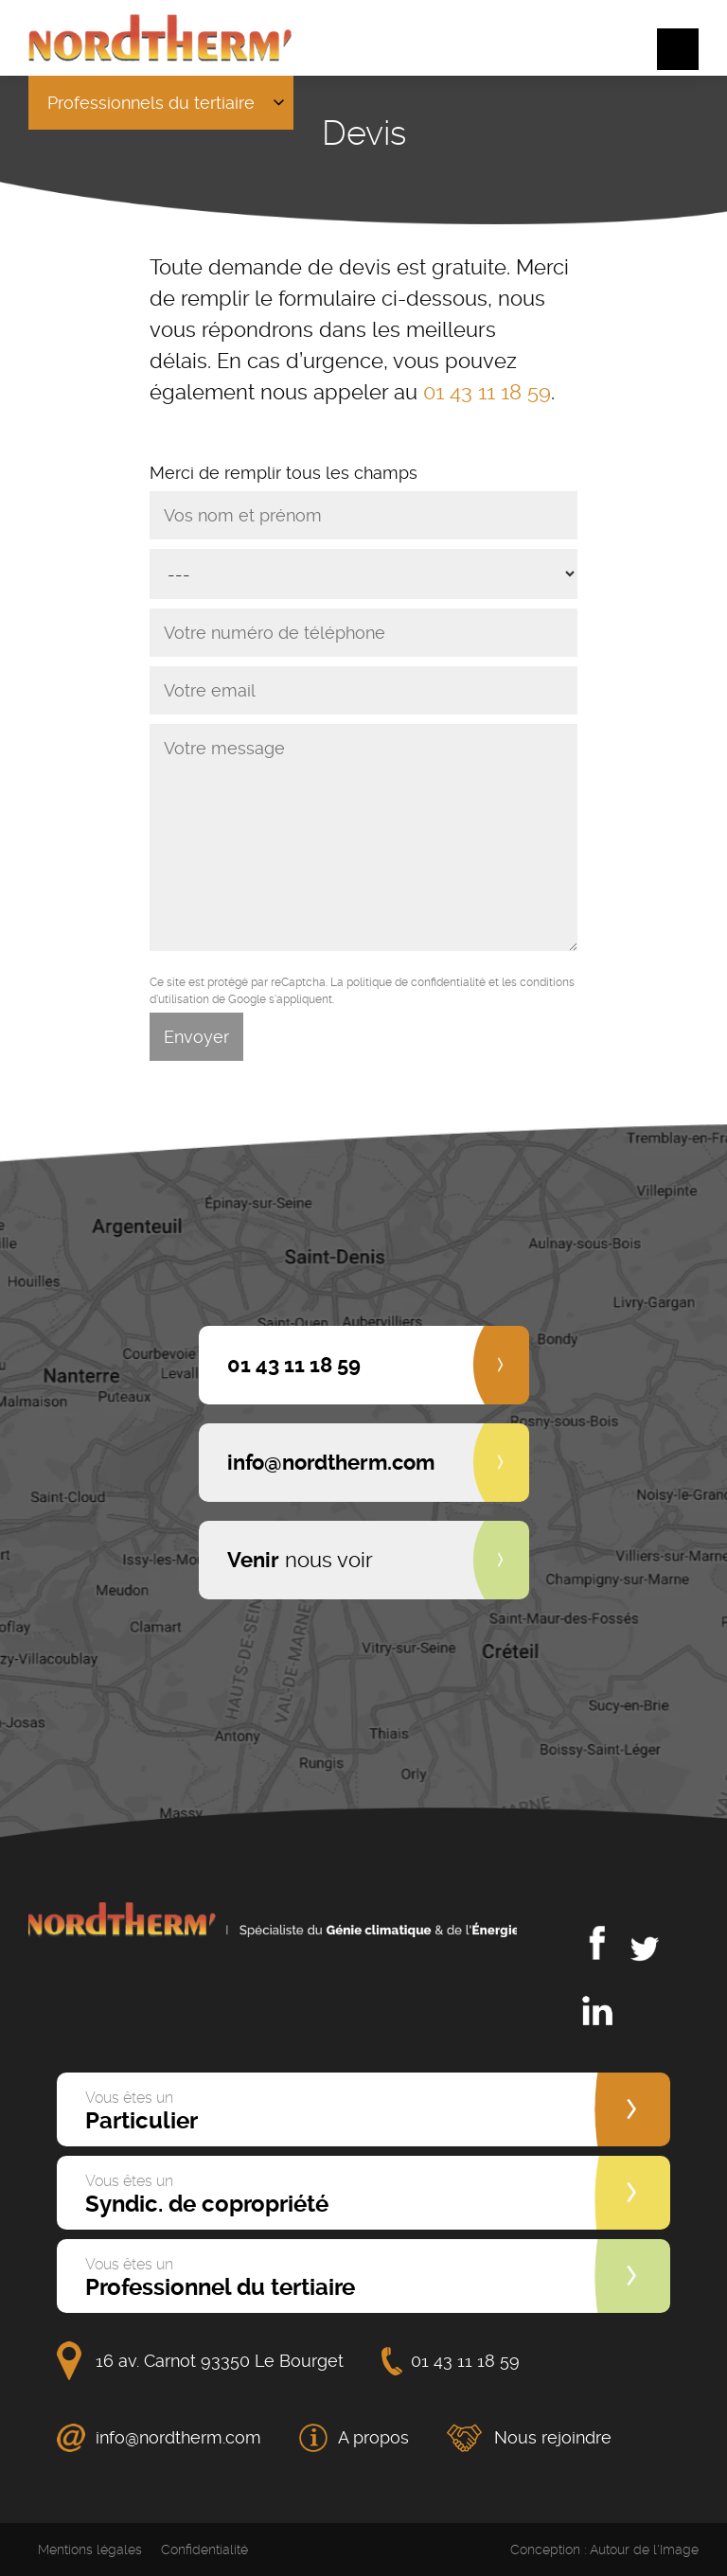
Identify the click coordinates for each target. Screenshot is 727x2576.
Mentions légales (90, 2549)
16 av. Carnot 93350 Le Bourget (220, 2361)
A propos (373, 2437)
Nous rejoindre (553, 2437)
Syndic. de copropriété (206, 2194)
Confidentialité (204, 2549)
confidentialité (448, 982)
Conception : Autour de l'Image (604, 2549)
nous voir (300, 1559)
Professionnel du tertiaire (220, 2278)
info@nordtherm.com (178, 2437)
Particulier (141, 2111)
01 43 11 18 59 (487, 391)
